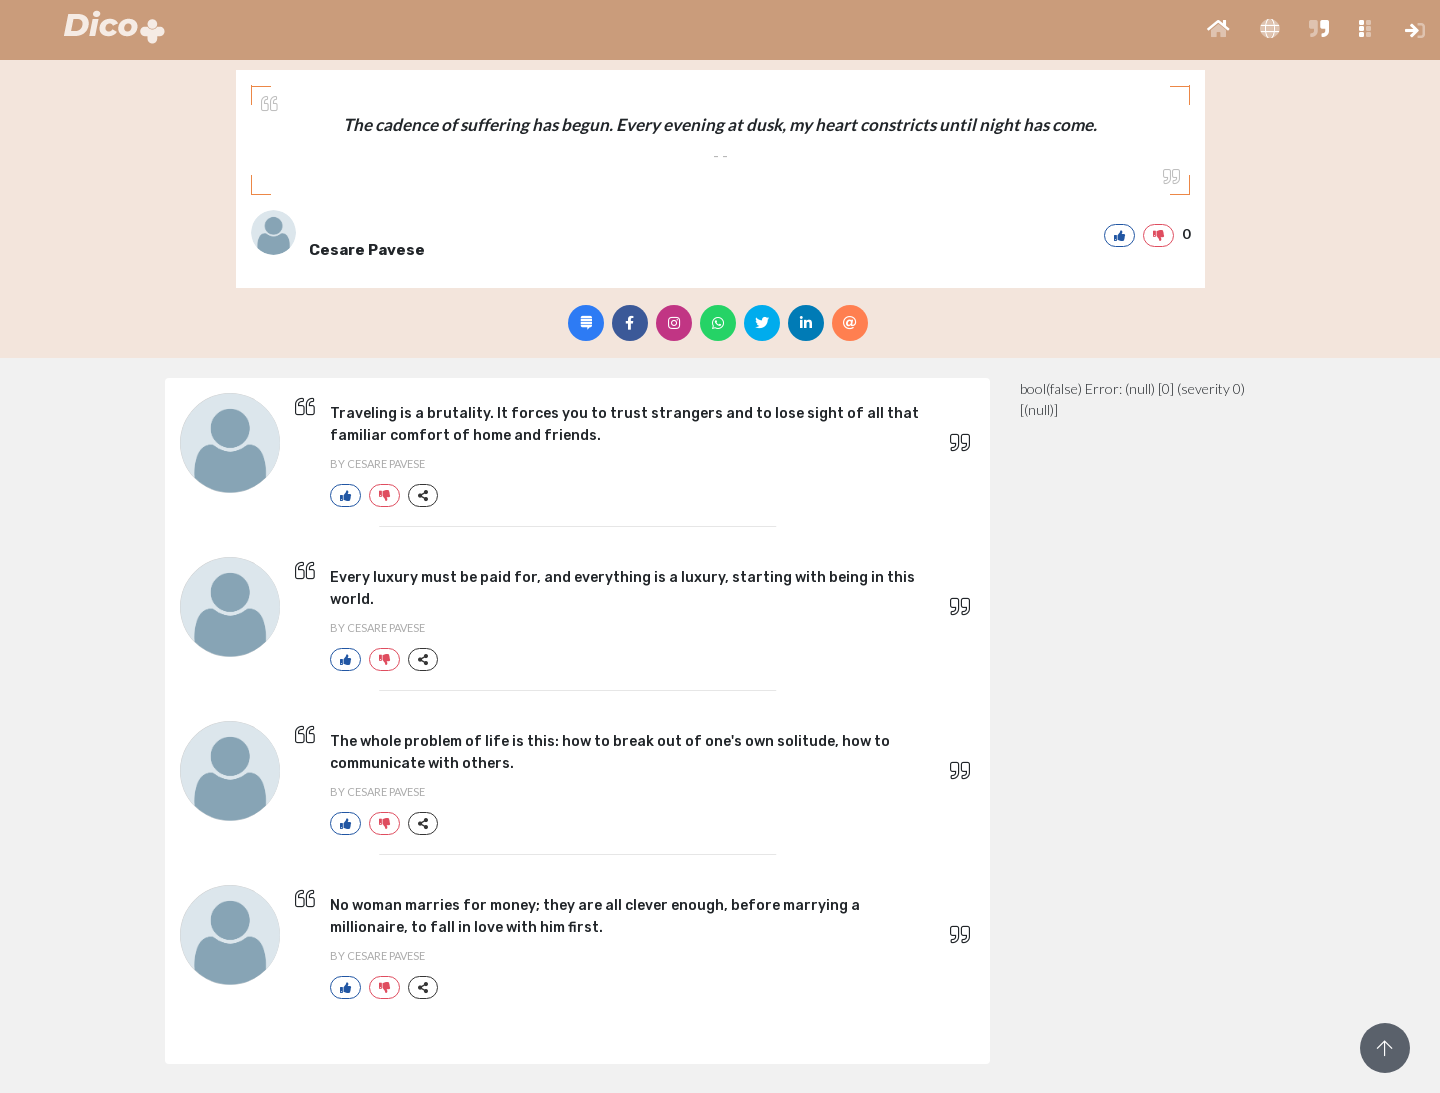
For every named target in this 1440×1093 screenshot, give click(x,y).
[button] (1218, 30)
